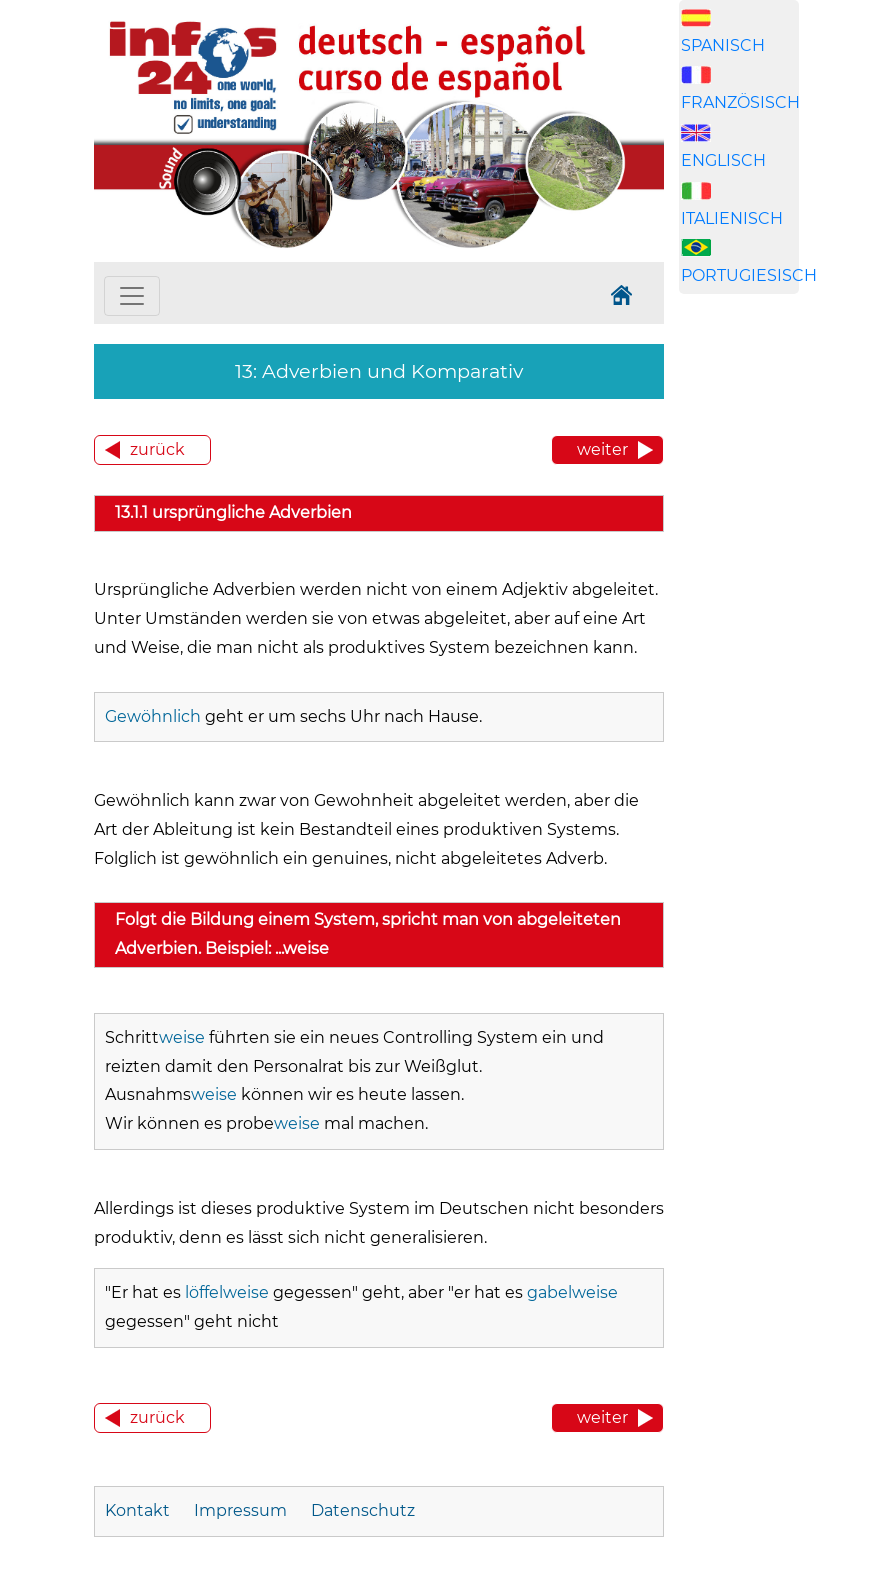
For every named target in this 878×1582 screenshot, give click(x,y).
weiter (602, 449)
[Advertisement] (774, 652)
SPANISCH (723, 45)
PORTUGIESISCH (749, 275)
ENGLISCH (723, 160)
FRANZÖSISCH (740, 102)
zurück (157, 449)
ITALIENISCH (732, 218)
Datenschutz (363, 1510)
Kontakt (139, 1510)
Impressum (240, 1510)
